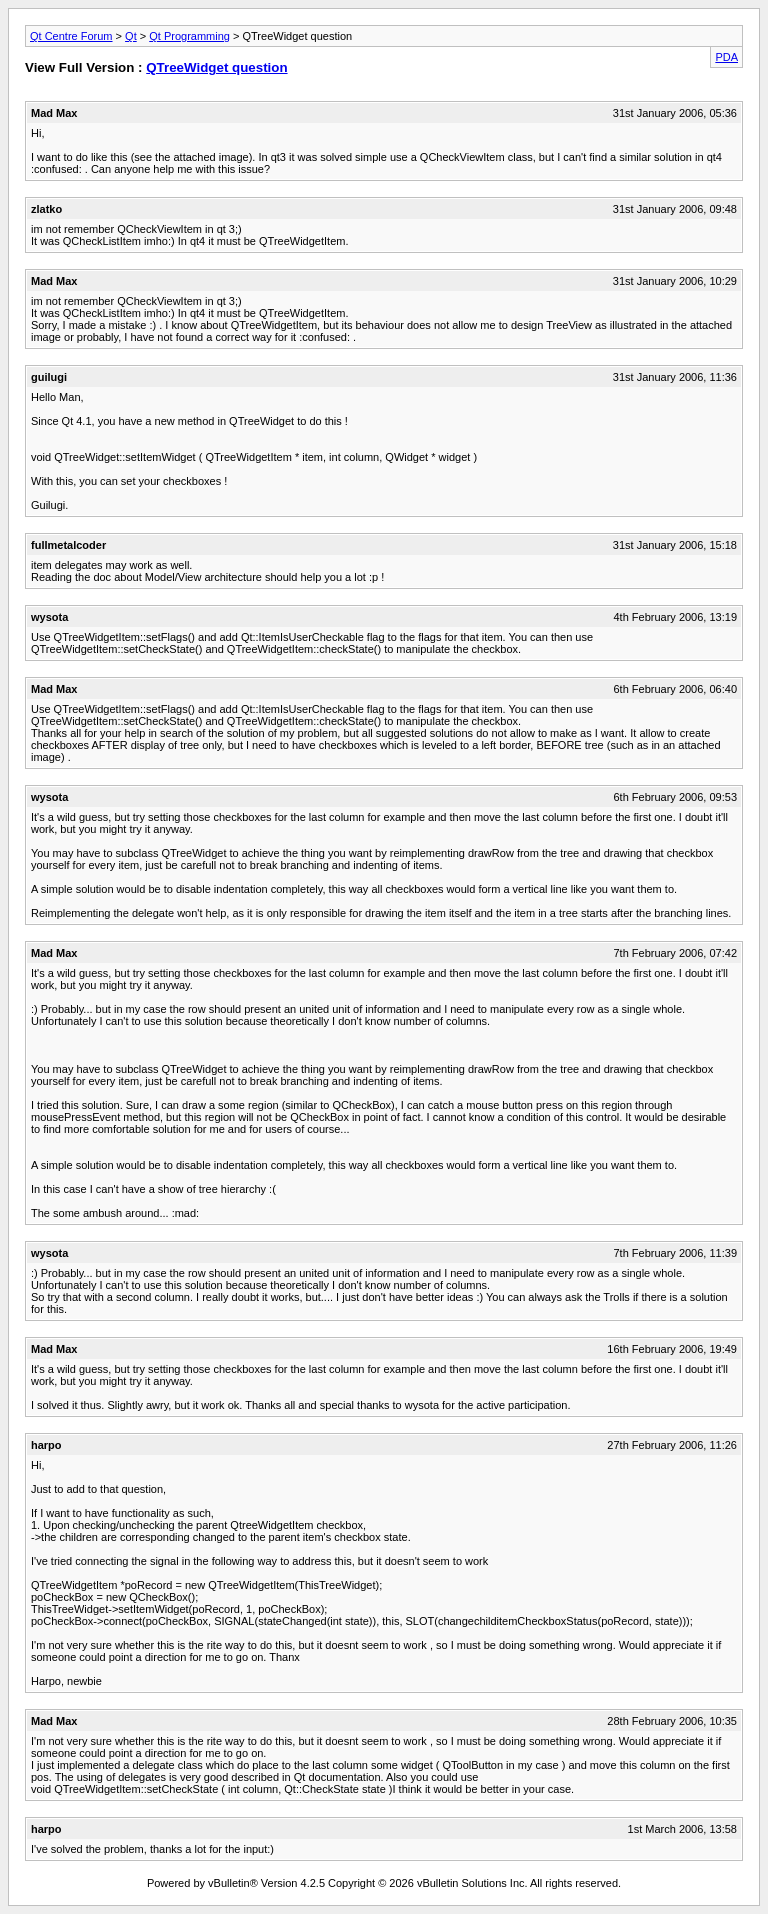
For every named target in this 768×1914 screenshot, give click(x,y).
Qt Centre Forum (71, 36)
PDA (726, 57)
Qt (131, 36)
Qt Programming (189, 36)
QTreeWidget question (216, 67)
